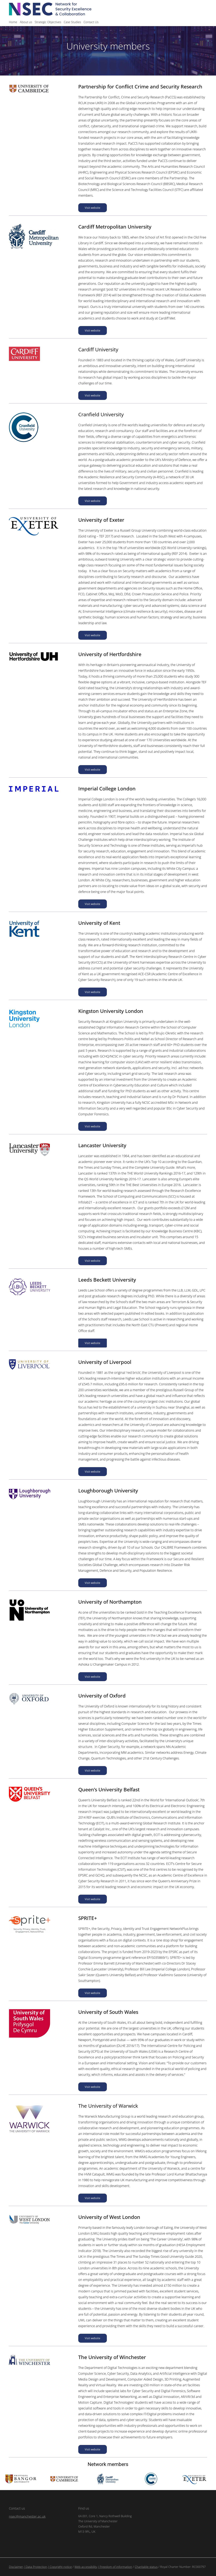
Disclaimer (16, 2567)
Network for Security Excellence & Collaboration (140, 9)
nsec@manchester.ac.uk (27, 2516)
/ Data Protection (35, 2567)
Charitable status (146, 2567)
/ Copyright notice (60, 2567)
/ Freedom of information (115, 2567)
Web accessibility (85, 2567)
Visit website (89, 209)
